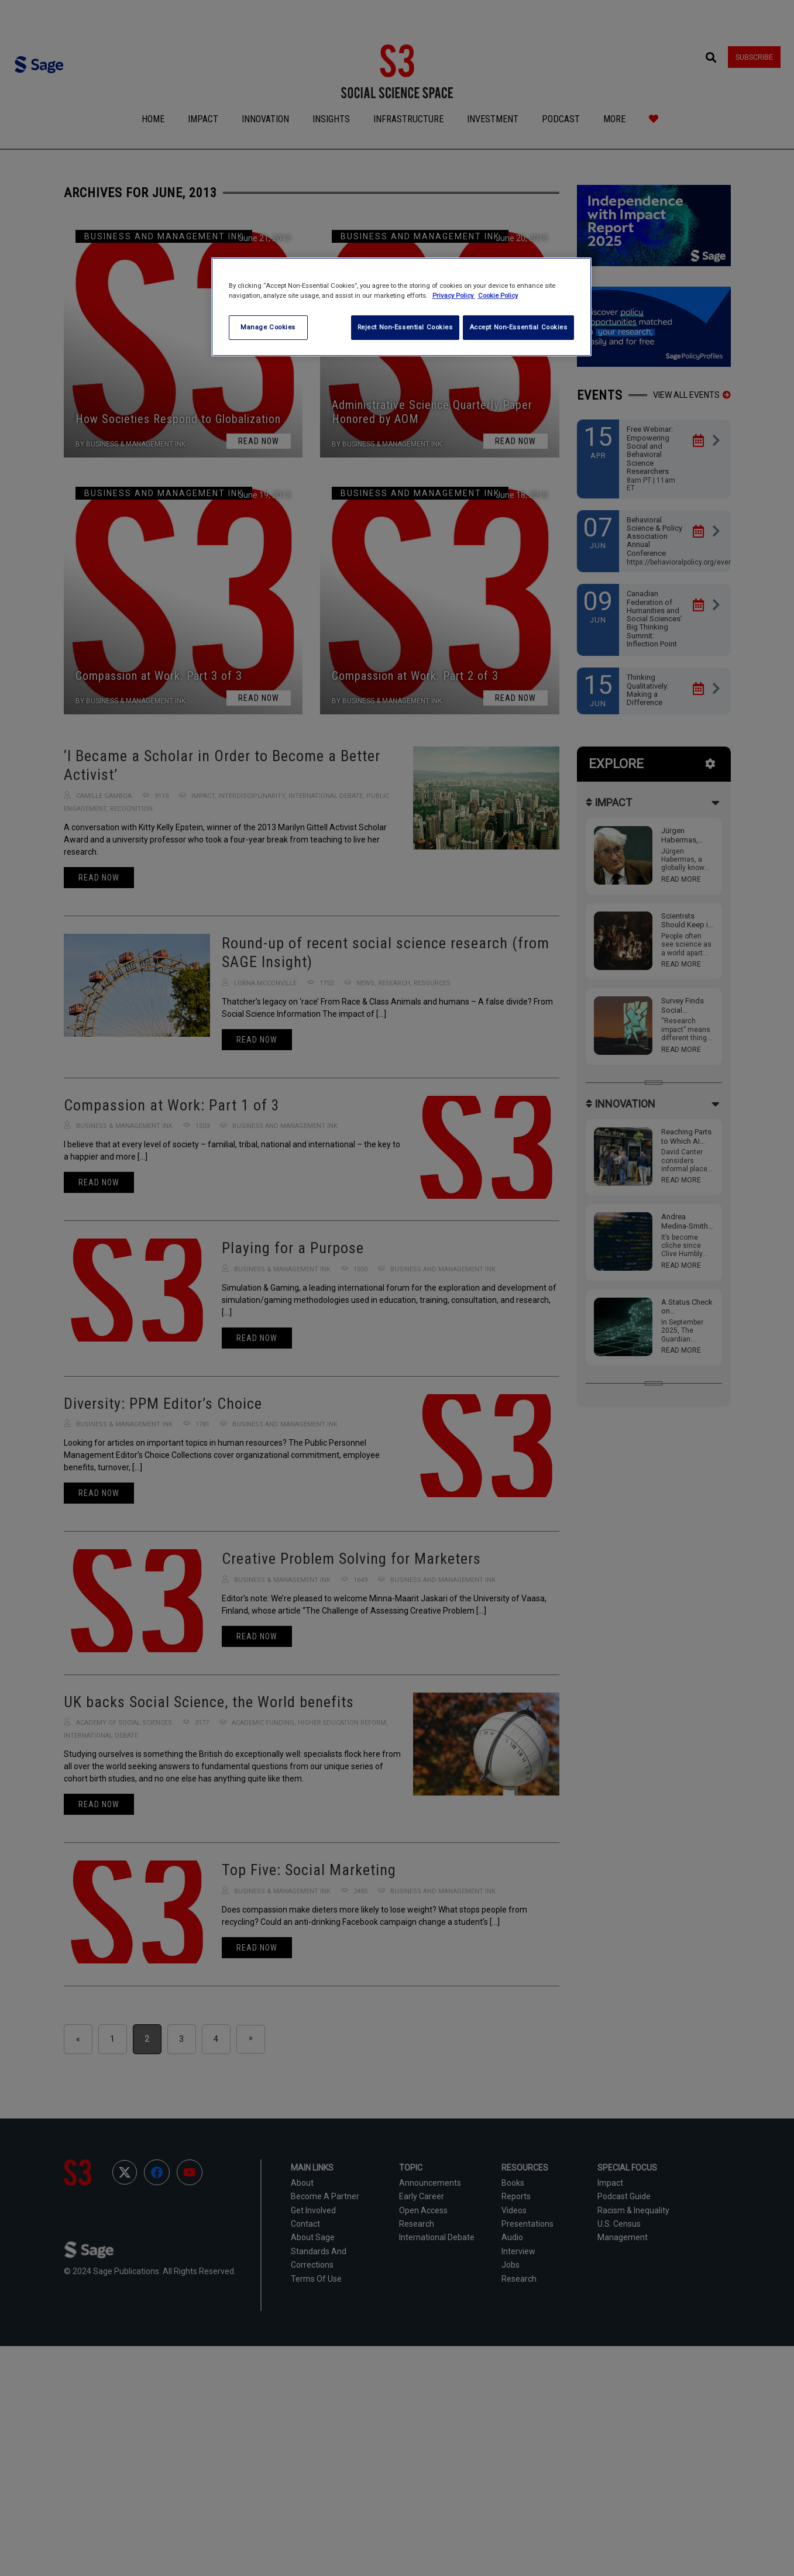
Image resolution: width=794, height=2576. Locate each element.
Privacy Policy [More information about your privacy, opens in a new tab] (453, 295)
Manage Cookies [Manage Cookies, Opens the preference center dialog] (267, 327)
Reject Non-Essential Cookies (401, 327)
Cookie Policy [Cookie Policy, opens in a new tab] (498, 295)
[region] (401, 306)
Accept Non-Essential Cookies (518, 327)
